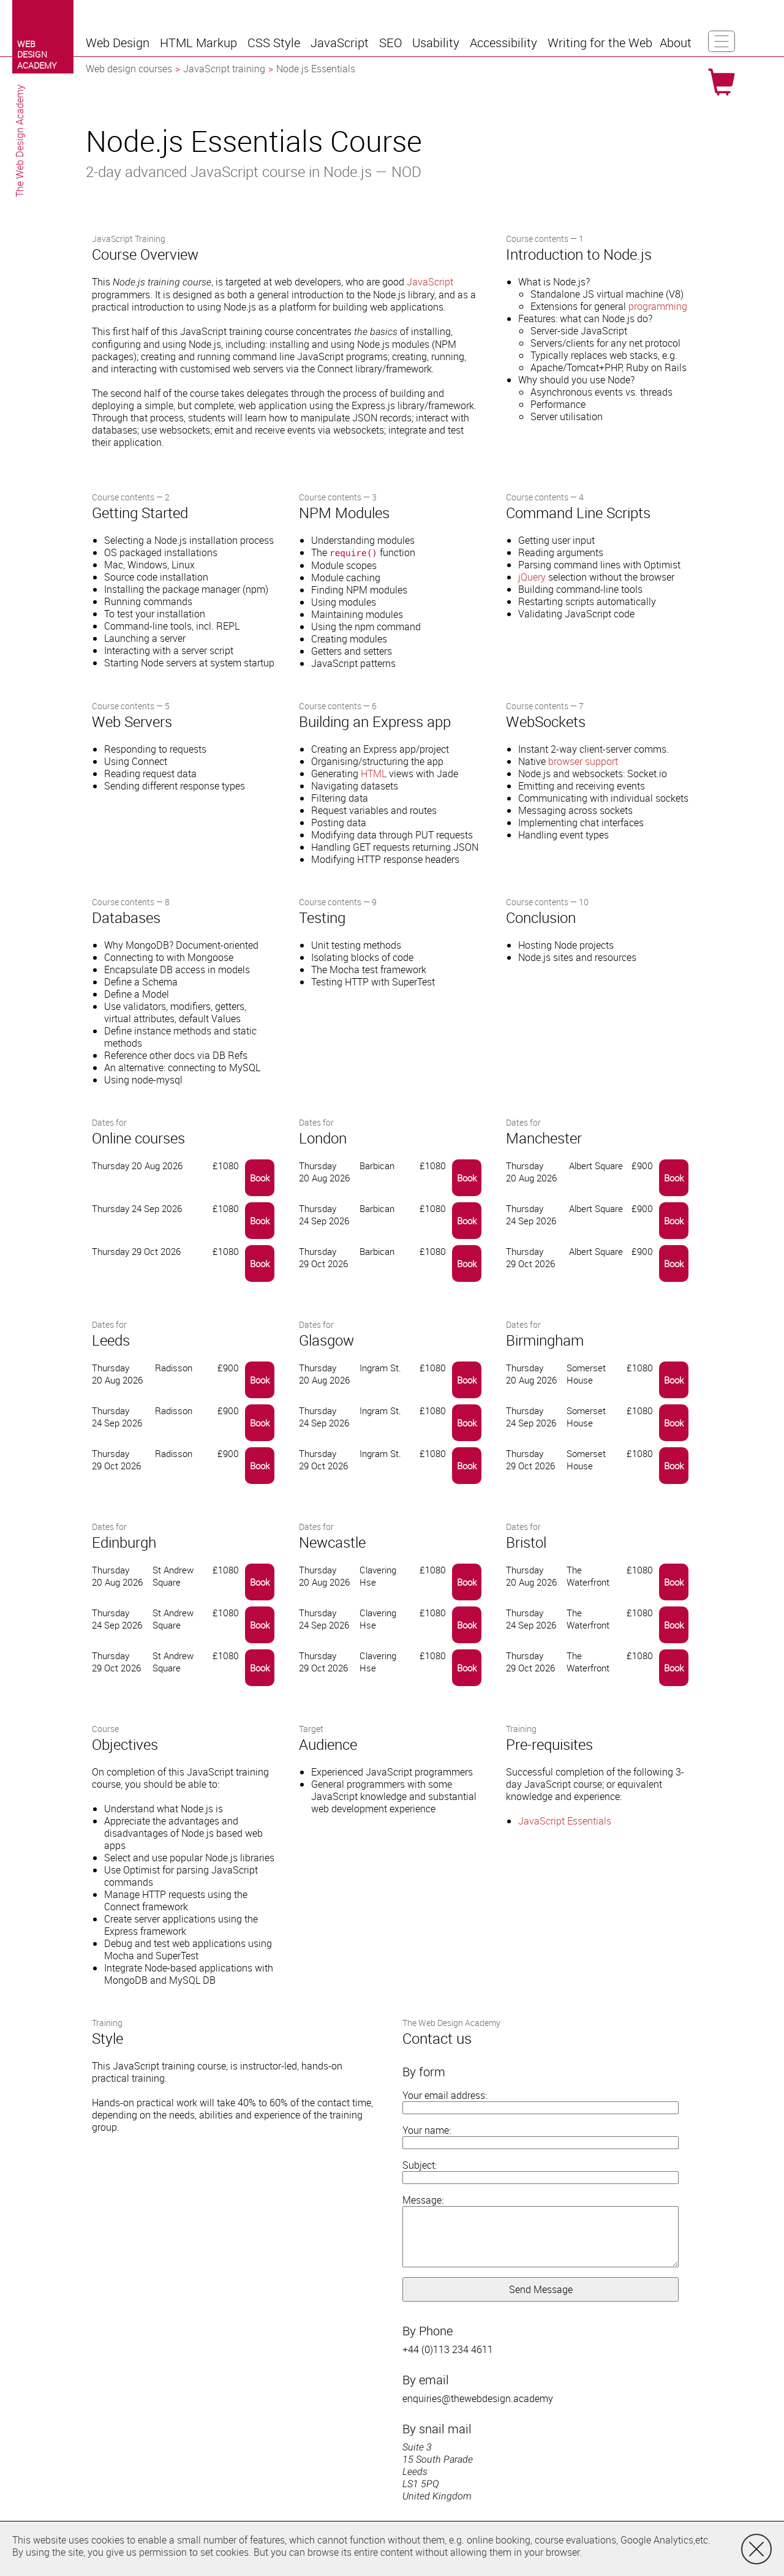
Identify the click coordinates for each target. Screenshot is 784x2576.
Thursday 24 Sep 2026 (324, 1214)
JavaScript (430, 281)
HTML (373, 773)
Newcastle (332, 1542)
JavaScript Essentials (564, 1821)
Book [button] (260, 1178)
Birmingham (545, 1340)
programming (657, 306)
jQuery (532, 577)
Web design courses (129, 68)
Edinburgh (124, 1542)
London (323, 1138)
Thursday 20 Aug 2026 (324, 1171)
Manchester (544, 1138)
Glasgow (326, 1340)
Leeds (111, 1340)
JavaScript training (224, 68)
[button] (119, 43)
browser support (583, 761)
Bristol (526, 1542)
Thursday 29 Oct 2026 (323, 1257)
